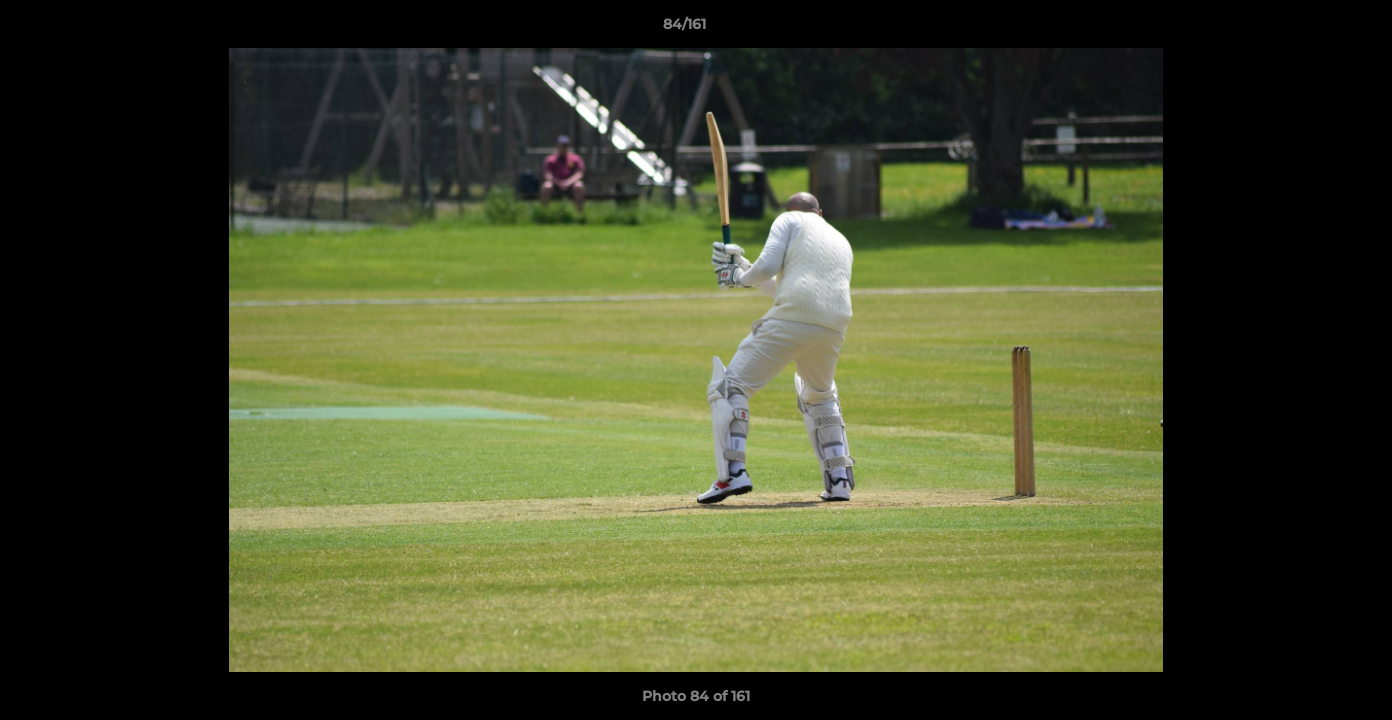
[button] (1308, 29)
